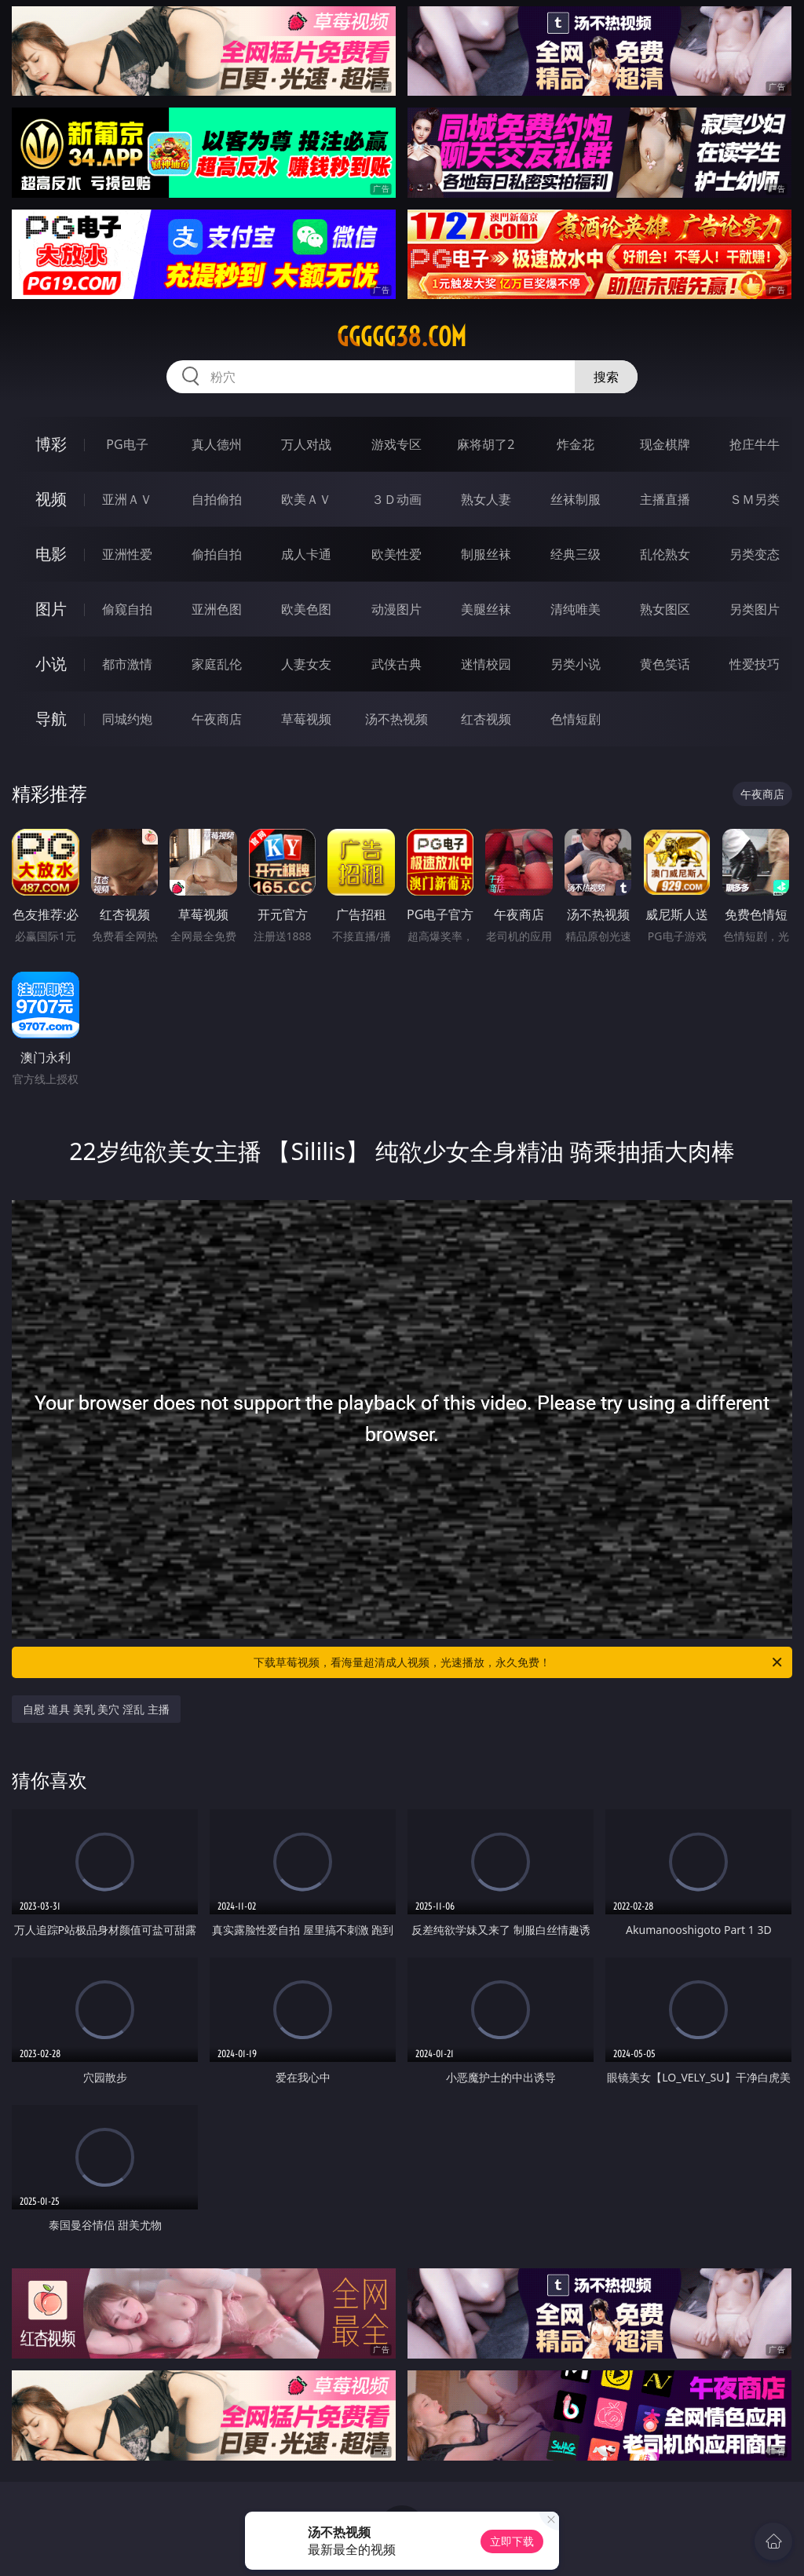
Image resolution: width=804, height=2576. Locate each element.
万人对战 (306, 444)
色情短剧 (575, 719)
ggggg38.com (401, 336)
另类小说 (575, 664)
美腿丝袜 (486, 609)
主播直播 (665, 499)
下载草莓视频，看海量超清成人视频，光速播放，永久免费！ (519, 1662)
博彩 (51, 443)
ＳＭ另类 (754, 499)
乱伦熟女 (665, 554)
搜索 (606, 376)
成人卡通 (306, 554)
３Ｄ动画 (396, 499)
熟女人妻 (486, 499)
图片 (51, 608)
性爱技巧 (754, 664)
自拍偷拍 (217, 499)
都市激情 (127, 664)
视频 (51, 498)
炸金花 (575, 444)
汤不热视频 (396, 719)
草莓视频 (306, 719)
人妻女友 (306, 664)
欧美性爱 (396, 554)
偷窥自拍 (127, 609)
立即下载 (512, 2541)
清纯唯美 (575, 609)
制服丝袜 (486, 554)
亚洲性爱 (127, 554)
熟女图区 (665, 609)
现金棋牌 (665, 444)
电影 (51, 553)
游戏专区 (396, 444)
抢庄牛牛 (754, 444)
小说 (51, 663)
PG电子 (127, 444)
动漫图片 (396, 609)
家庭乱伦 (217, 664)
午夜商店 (217, 719)
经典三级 (575, 554)
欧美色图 (306, 609)
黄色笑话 (665, 664)
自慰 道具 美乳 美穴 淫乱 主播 (96, 1709)
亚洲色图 (217, 609)
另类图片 (754, 609)
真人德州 (217, 444)
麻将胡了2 (485, 444)
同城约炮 (127, 719)
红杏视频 (486, 719)
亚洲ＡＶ (127, 499)
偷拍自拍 (217, 554)
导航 (51, 718)
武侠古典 (396, 664)
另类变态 (754, 554)
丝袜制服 (575, 499)
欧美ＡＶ (306, 499)
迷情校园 (486, 664)
